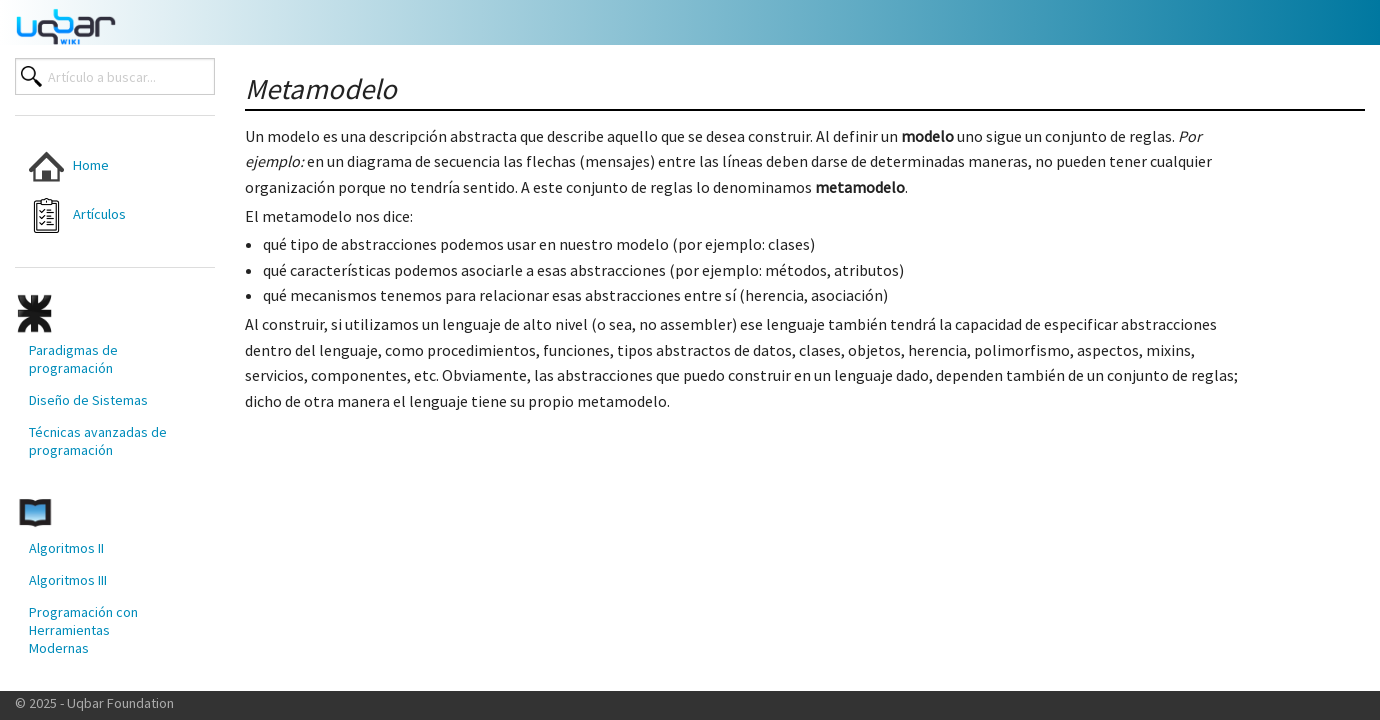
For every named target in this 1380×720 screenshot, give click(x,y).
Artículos (77, 215)
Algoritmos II (66, 548)
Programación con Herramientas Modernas (83, 630)
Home (69, 166)
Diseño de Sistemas (88, 400)
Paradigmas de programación (73, 359)
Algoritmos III (68, 580)
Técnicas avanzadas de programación (98, 441)
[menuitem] (98, 166)
